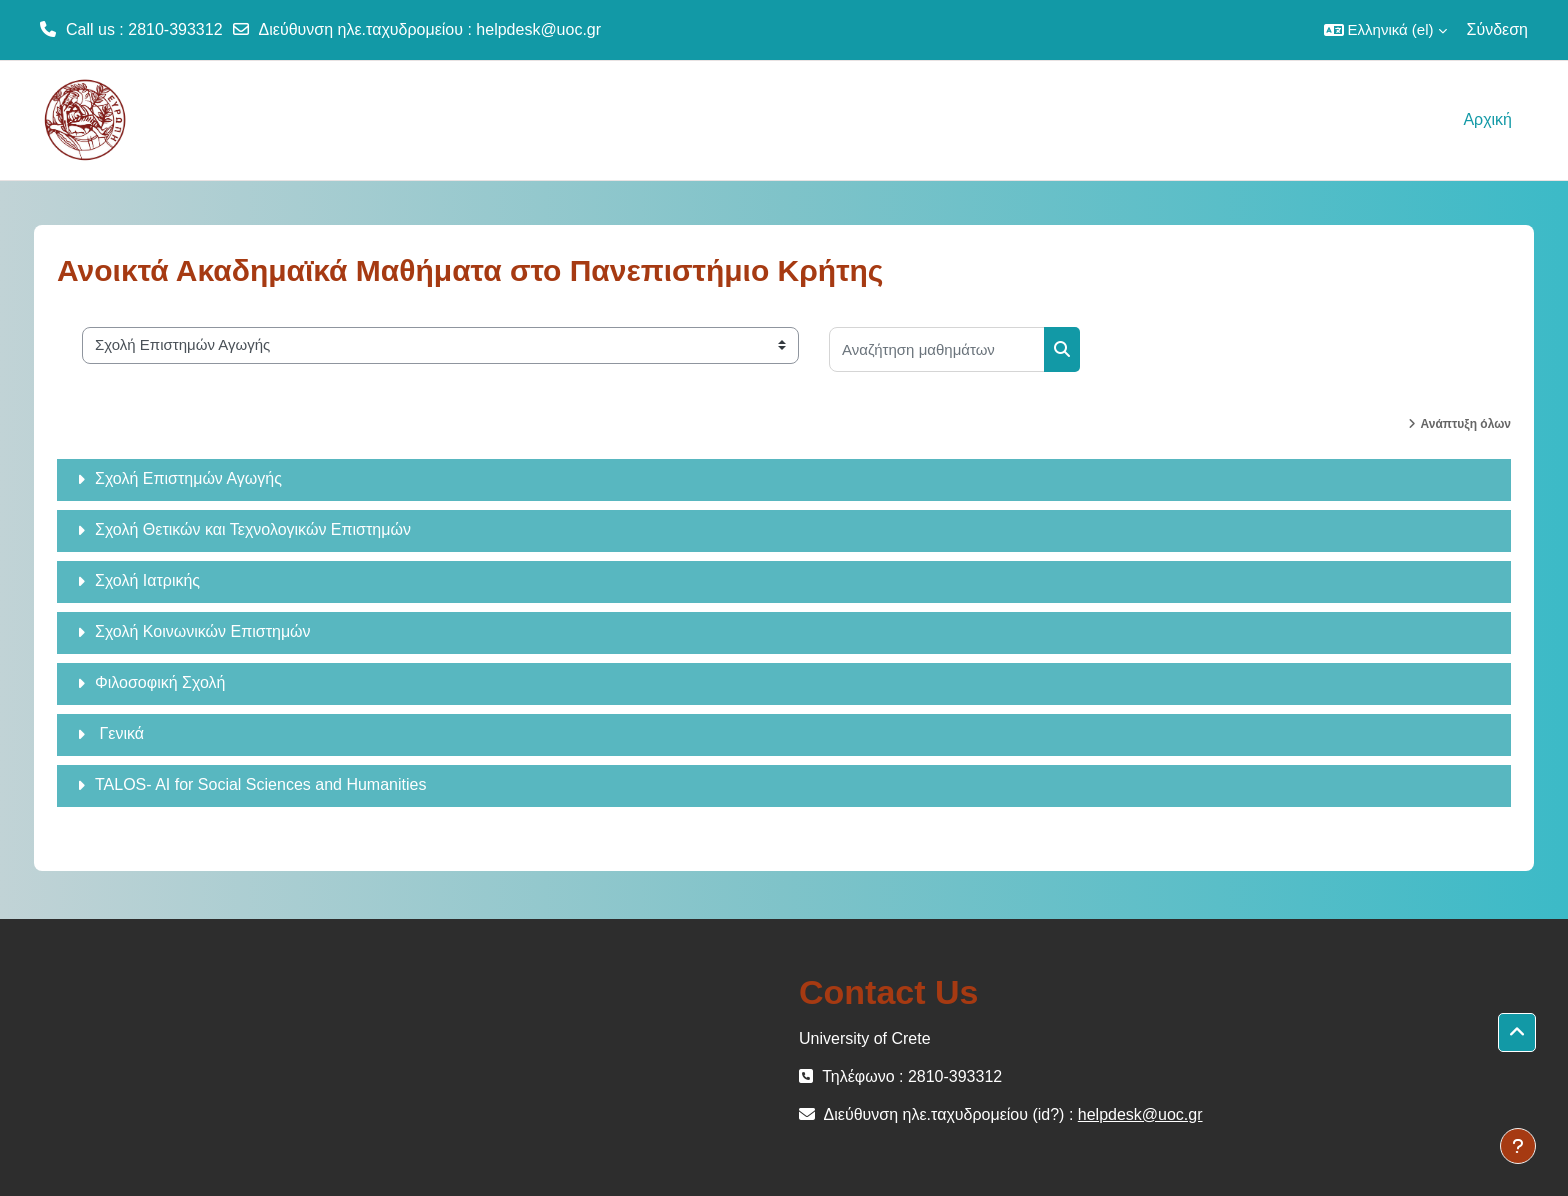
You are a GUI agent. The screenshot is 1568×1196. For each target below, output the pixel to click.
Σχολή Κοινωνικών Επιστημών (203, 631)
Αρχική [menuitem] (1487, 119)
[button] (1385, 30)
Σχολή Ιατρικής (147, 580)
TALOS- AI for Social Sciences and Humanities (260, 784)
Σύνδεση (1497, 29)
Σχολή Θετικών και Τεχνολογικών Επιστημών (253, 529)
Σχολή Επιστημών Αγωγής (188, 478)
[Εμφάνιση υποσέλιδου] (1518, 1146)
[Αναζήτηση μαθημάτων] (937, 349)
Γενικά (119, 733)
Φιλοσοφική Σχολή (160, 682)
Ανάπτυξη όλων (1466, 424)
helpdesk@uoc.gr (538, 29)
